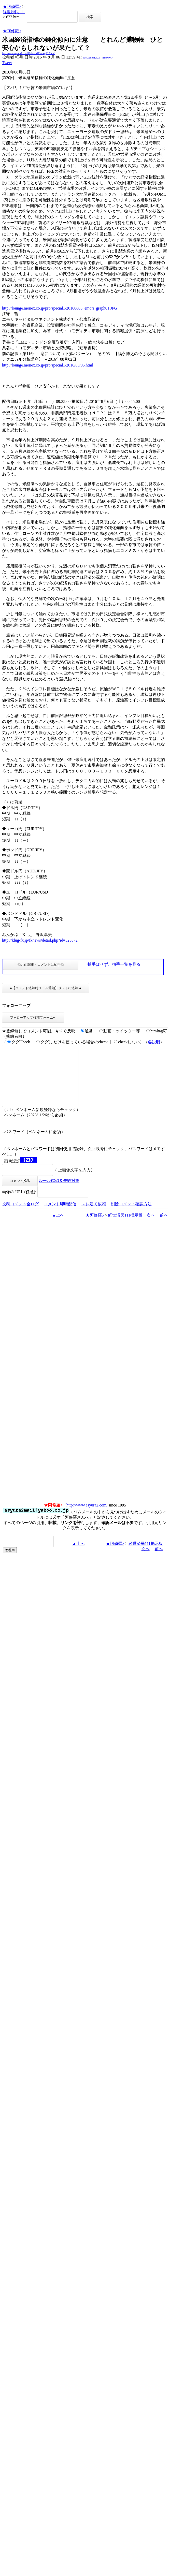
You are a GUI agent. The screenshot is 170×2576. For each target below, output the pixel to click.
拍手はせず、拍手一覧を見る (114, 964)
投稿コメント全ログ (20, 1216)
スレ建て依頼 (93, 1216)
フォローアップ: (17, 1005)
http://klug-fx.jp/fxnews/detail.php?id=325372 (40, 940)
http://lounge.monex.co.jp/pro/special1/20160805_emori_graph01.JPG (59, 308)
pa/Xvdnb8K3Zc (91, 57)
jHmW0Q (107, 57)
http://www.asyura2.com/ (87, 1517)
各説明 (154, 1042)
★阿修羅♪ (12, 6)
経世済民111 (14, 12)
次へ (151, 1227)
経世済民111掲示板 (125, 1227)
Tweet (7, 63)
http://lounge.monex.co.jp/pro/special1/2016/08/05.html (47, 365)
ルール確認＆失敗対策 (59, 1193)
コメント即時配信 (60, 1216)
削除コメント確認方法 (131, 1216)
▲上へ (58, 1227)
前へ (164, 1227)
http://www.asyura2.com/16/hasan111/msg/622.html (28, 53)
